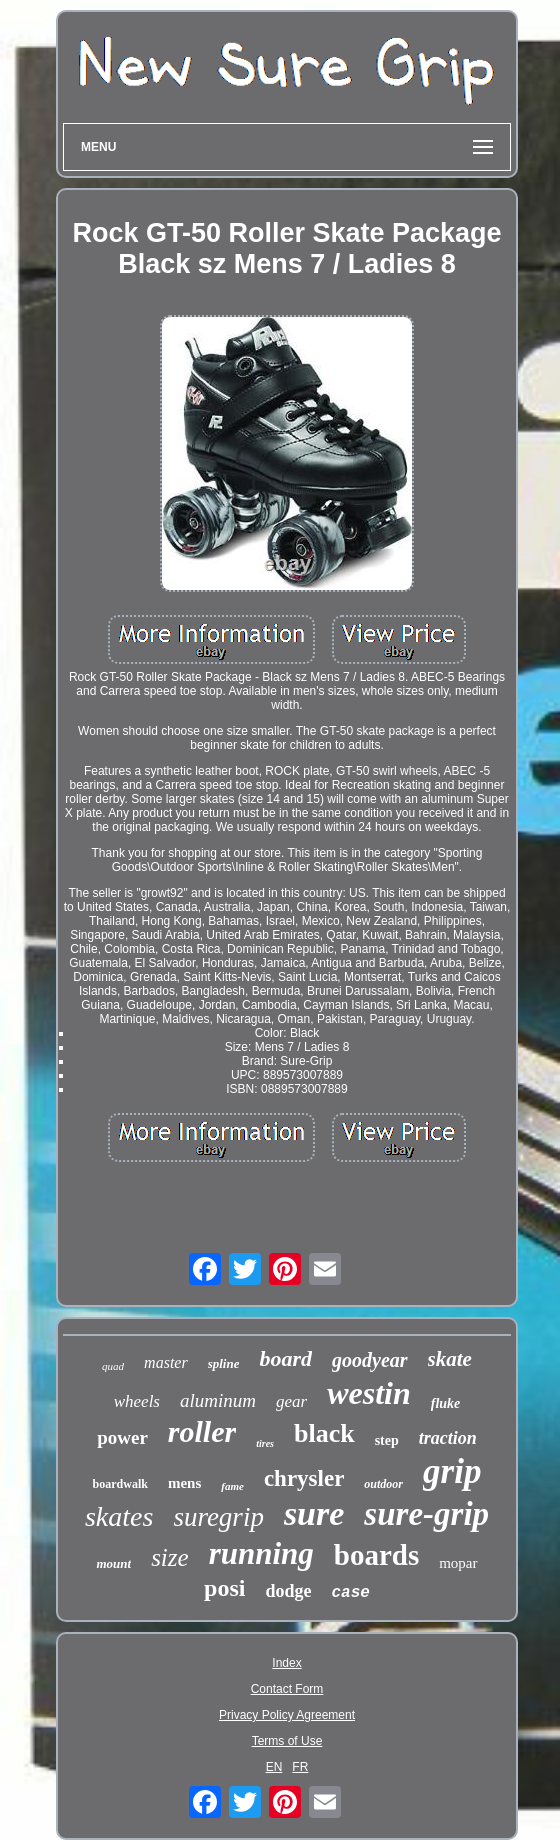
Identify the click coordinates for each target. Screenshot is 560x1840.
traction (448, 1438)
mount (113, 1563)
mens (184, 1483)
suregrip (218, 1517)
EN (274, 1767)
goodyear (370, 1360)
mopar (458, 1563)
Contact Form (287, 1689)
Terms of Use (287, 1741)
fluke (446, 1403)
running (261, 1553)
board (285, 1358)
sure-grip (426, 1514)
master (166, 1362)
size (170, 1557)
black (324, 1433)
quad (113, 1366)
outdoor (383, 1484)
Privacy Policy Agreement (287, 1715)
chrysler (304, 1478)
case (350, 1593)
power (122, 1437)
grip (452, 1471)
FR (300, 1767)
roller (202, 1431)
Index (286, 1663)
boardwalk (120, 1484)
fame (232, 1486)
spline (224, 1363)
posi (224, 1588)
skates (119, 1516)
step (387, 1440)
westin (369, 1393)
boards (376, 1555)
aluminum (218, 1400)
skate (450, 1359)
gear (291, 1401)
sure (314, 1513)
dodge (288, 1591)
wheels (137, 1401)
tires (265, 1443)
